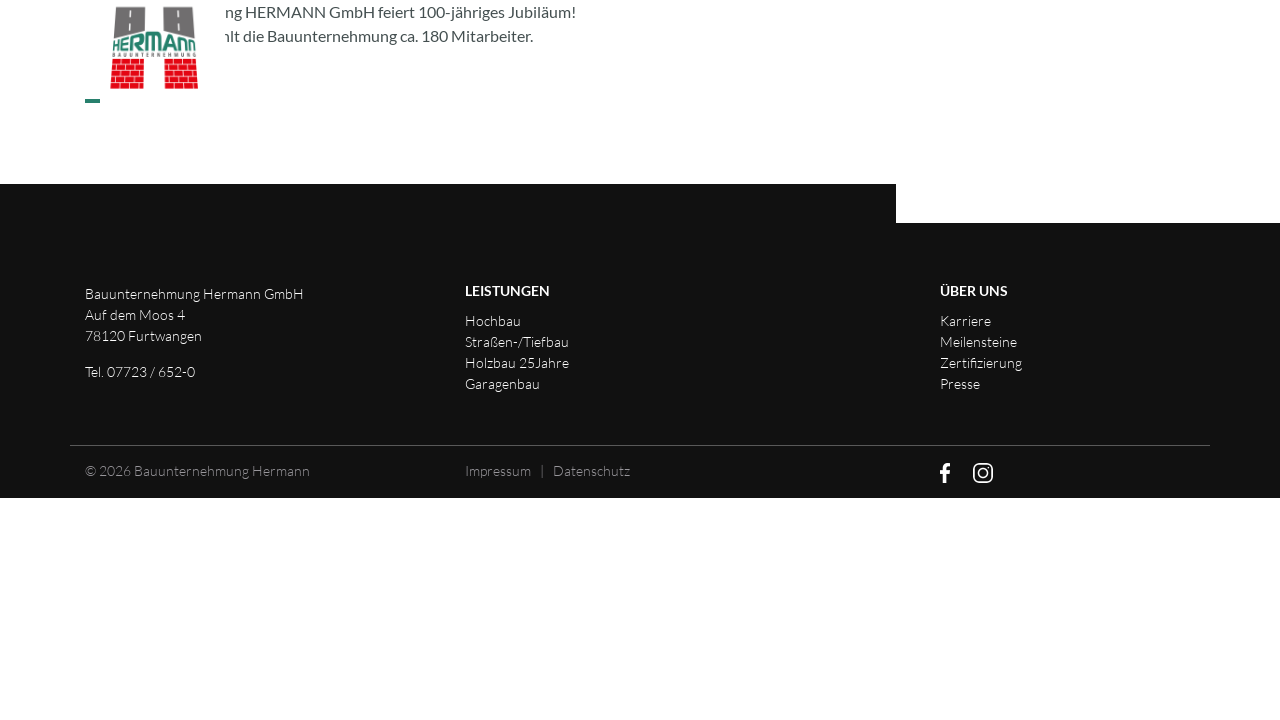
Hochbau (493, 320)
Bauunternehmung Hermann (222, 470)
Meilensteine (978, 341)
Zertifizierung (981, 362)
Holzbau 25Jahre (517, 362)
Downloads (1116, 51)
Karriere (843, 51)
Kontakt (972, 51)
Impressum (498, 470)
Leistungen (527, 51)
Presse (960, 383)
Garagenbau (502, 383)
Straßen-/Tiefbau (517, 341)
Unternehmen (691, 51)
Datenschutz (591, 470)
